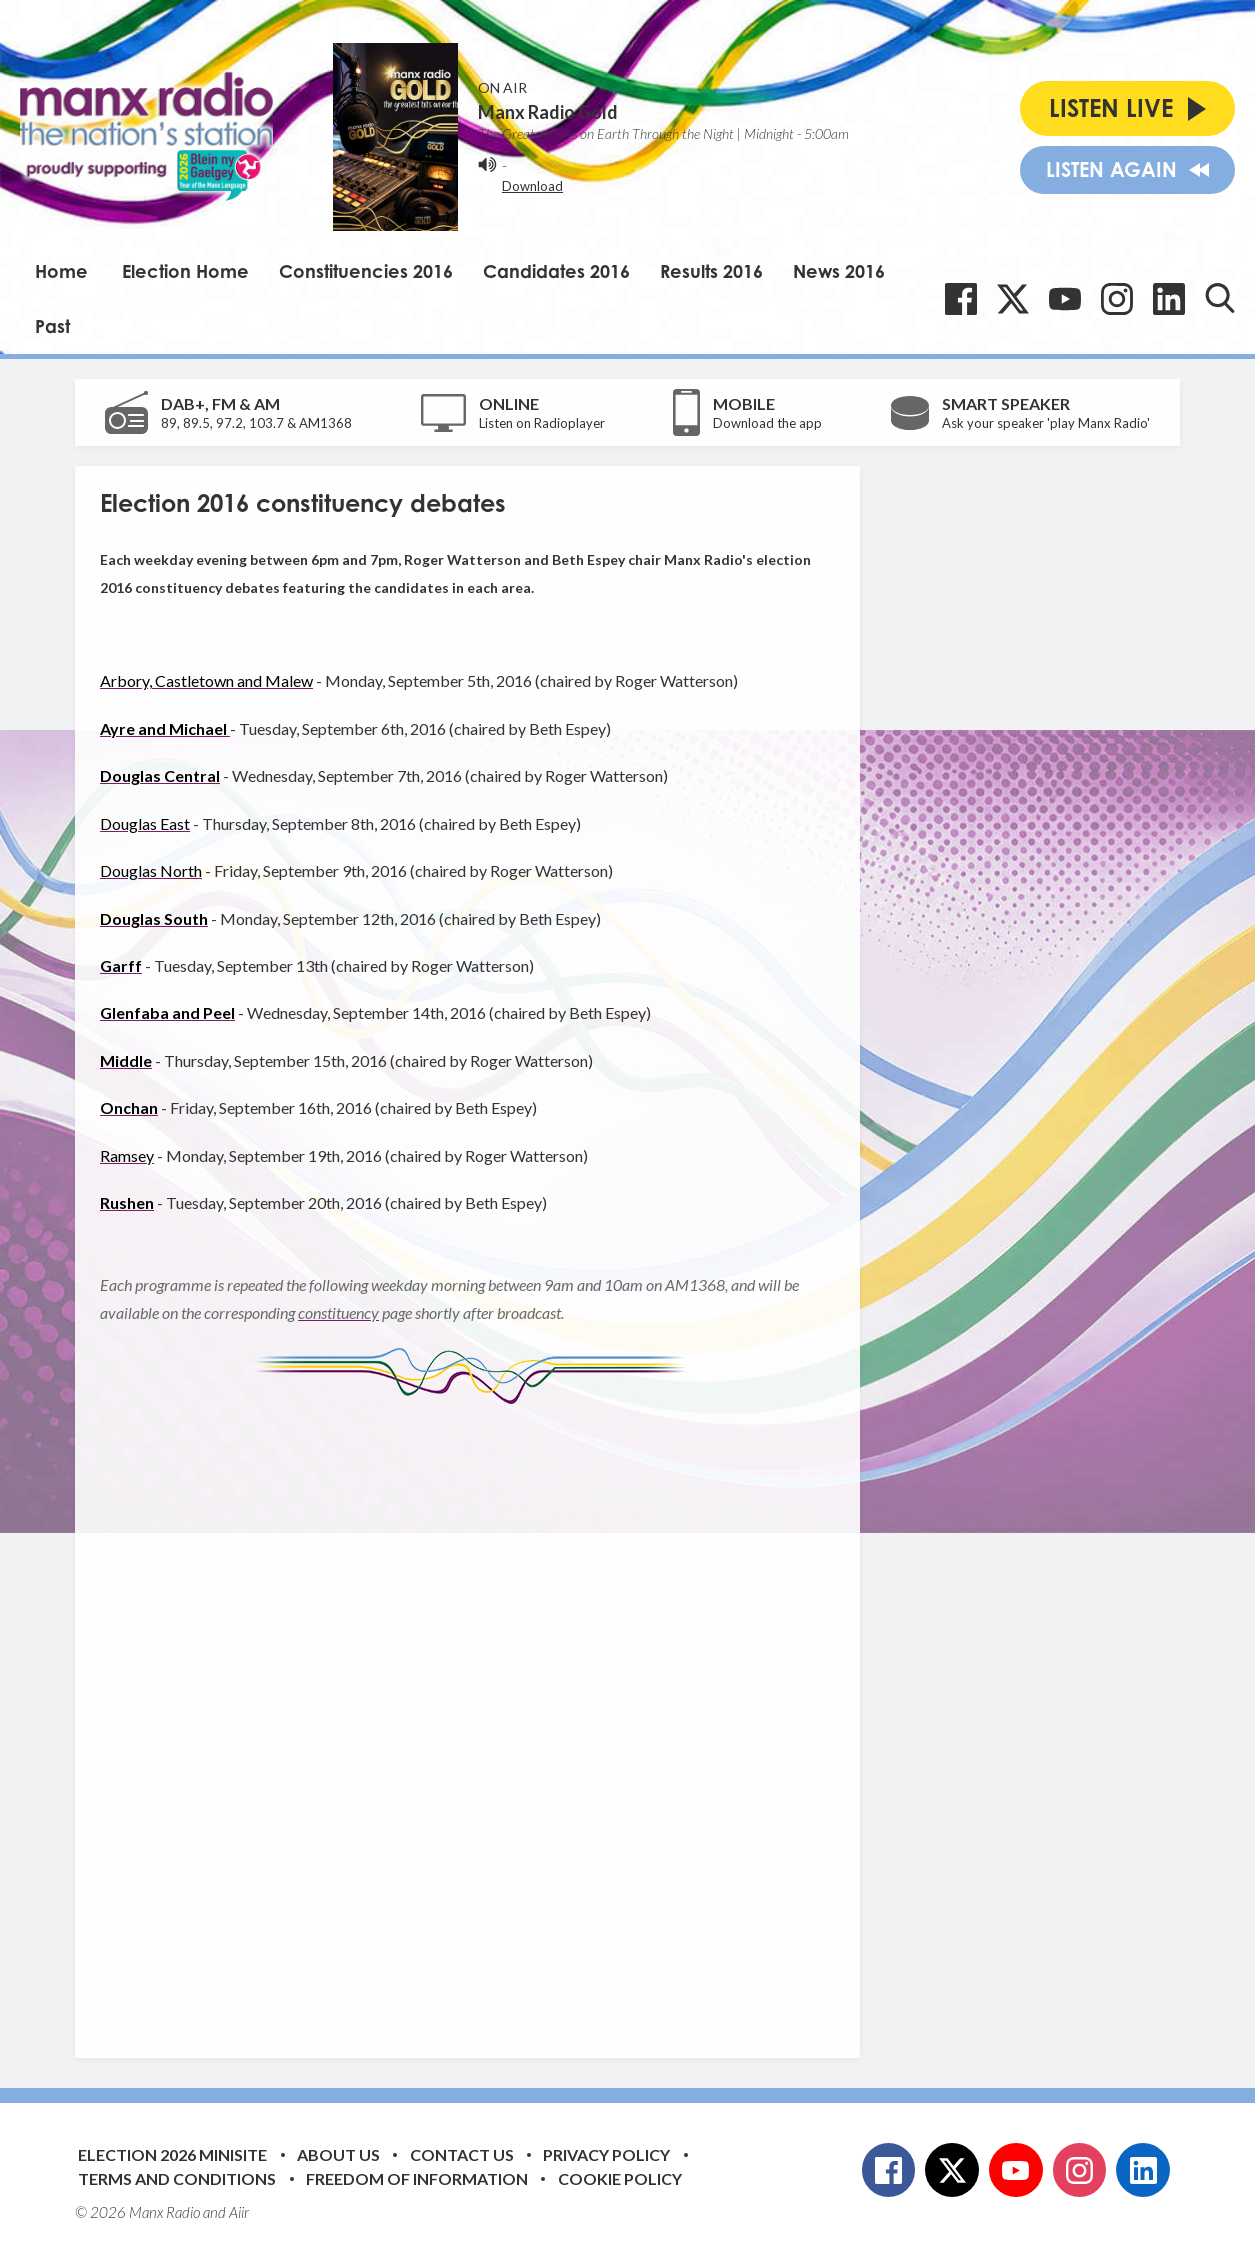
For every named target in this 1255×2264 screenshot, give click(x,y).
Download (532, 186)
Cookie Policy (620, 2178)
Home (61, 271)
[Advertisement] (475, 1716)
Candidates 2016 (556, 271)
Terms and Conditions (177, 2178)
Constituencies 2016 (366, 271)
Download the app (767, 423)
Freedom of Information (417, 2178)
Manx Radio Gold (548, 112)
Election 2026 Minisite (172, 2154)
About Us (338, 2154)
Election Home (185, 271)
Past (52, 326)
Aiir (239, 2212)
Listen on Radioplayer (542, 423)
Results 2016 (711, 271)
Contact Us (462, 2154)
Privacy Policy (606, 2154)
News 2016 (839, 271)
